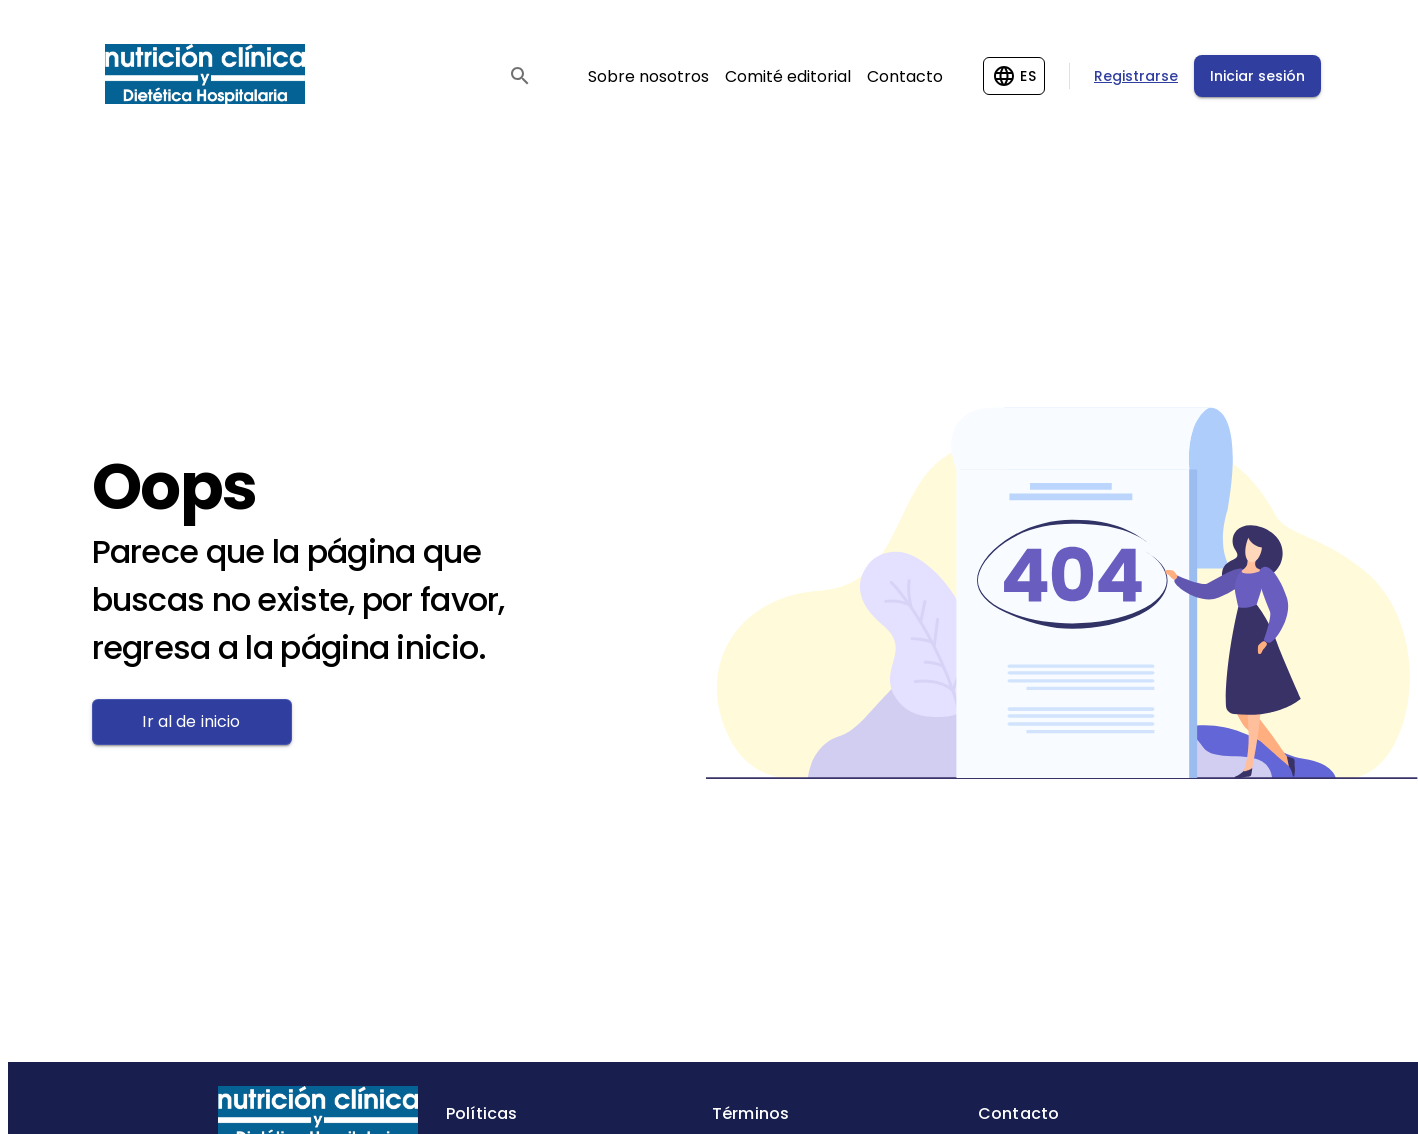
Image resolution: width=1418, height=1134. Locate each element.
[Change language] (1014, 76)
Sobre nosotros (648, 76)
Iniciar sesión (1257, 76)
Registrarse (1136, 76)
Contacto (905, 76)
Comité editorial (788, 76)
